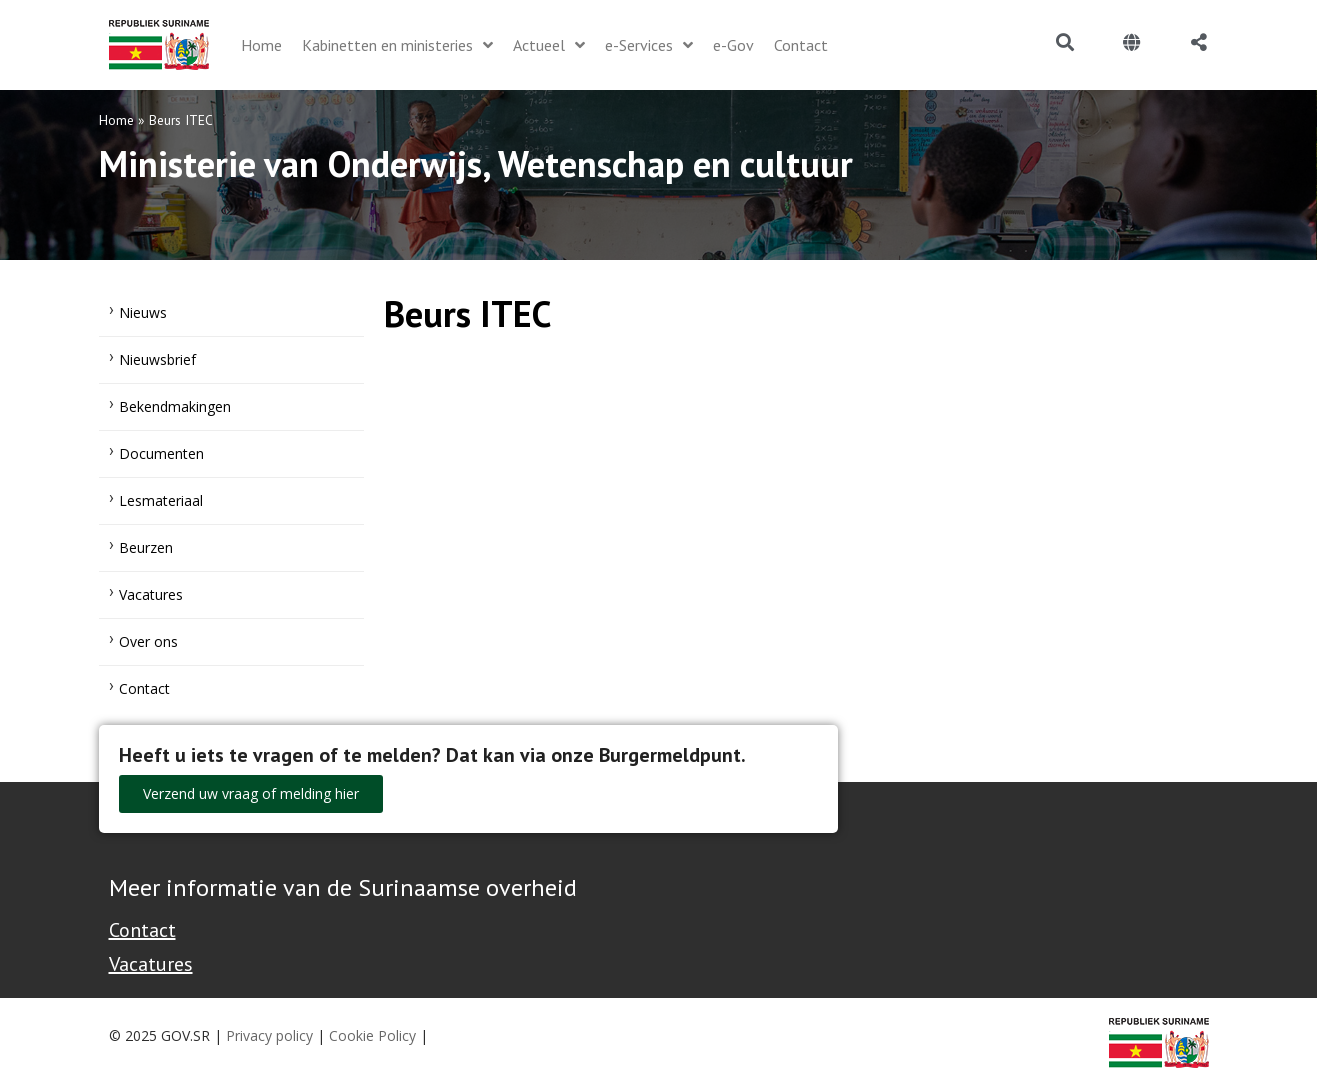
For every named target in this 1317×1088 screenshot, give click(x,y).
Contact (144, 688)
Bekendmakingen (175, 406)
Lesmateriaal (161, 500)
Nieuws (143, 312)
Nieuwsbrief (157, 359)
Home (116, 120)
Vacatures (151, 594)
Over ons (148, 641)
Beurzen (146, 547)
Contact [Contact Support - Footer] (142, 930)
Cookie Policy (372, 1035)
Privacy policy (269, 1035)
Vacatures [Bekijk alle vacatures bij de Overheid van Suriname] (151, 964)
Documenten (161, 453)
